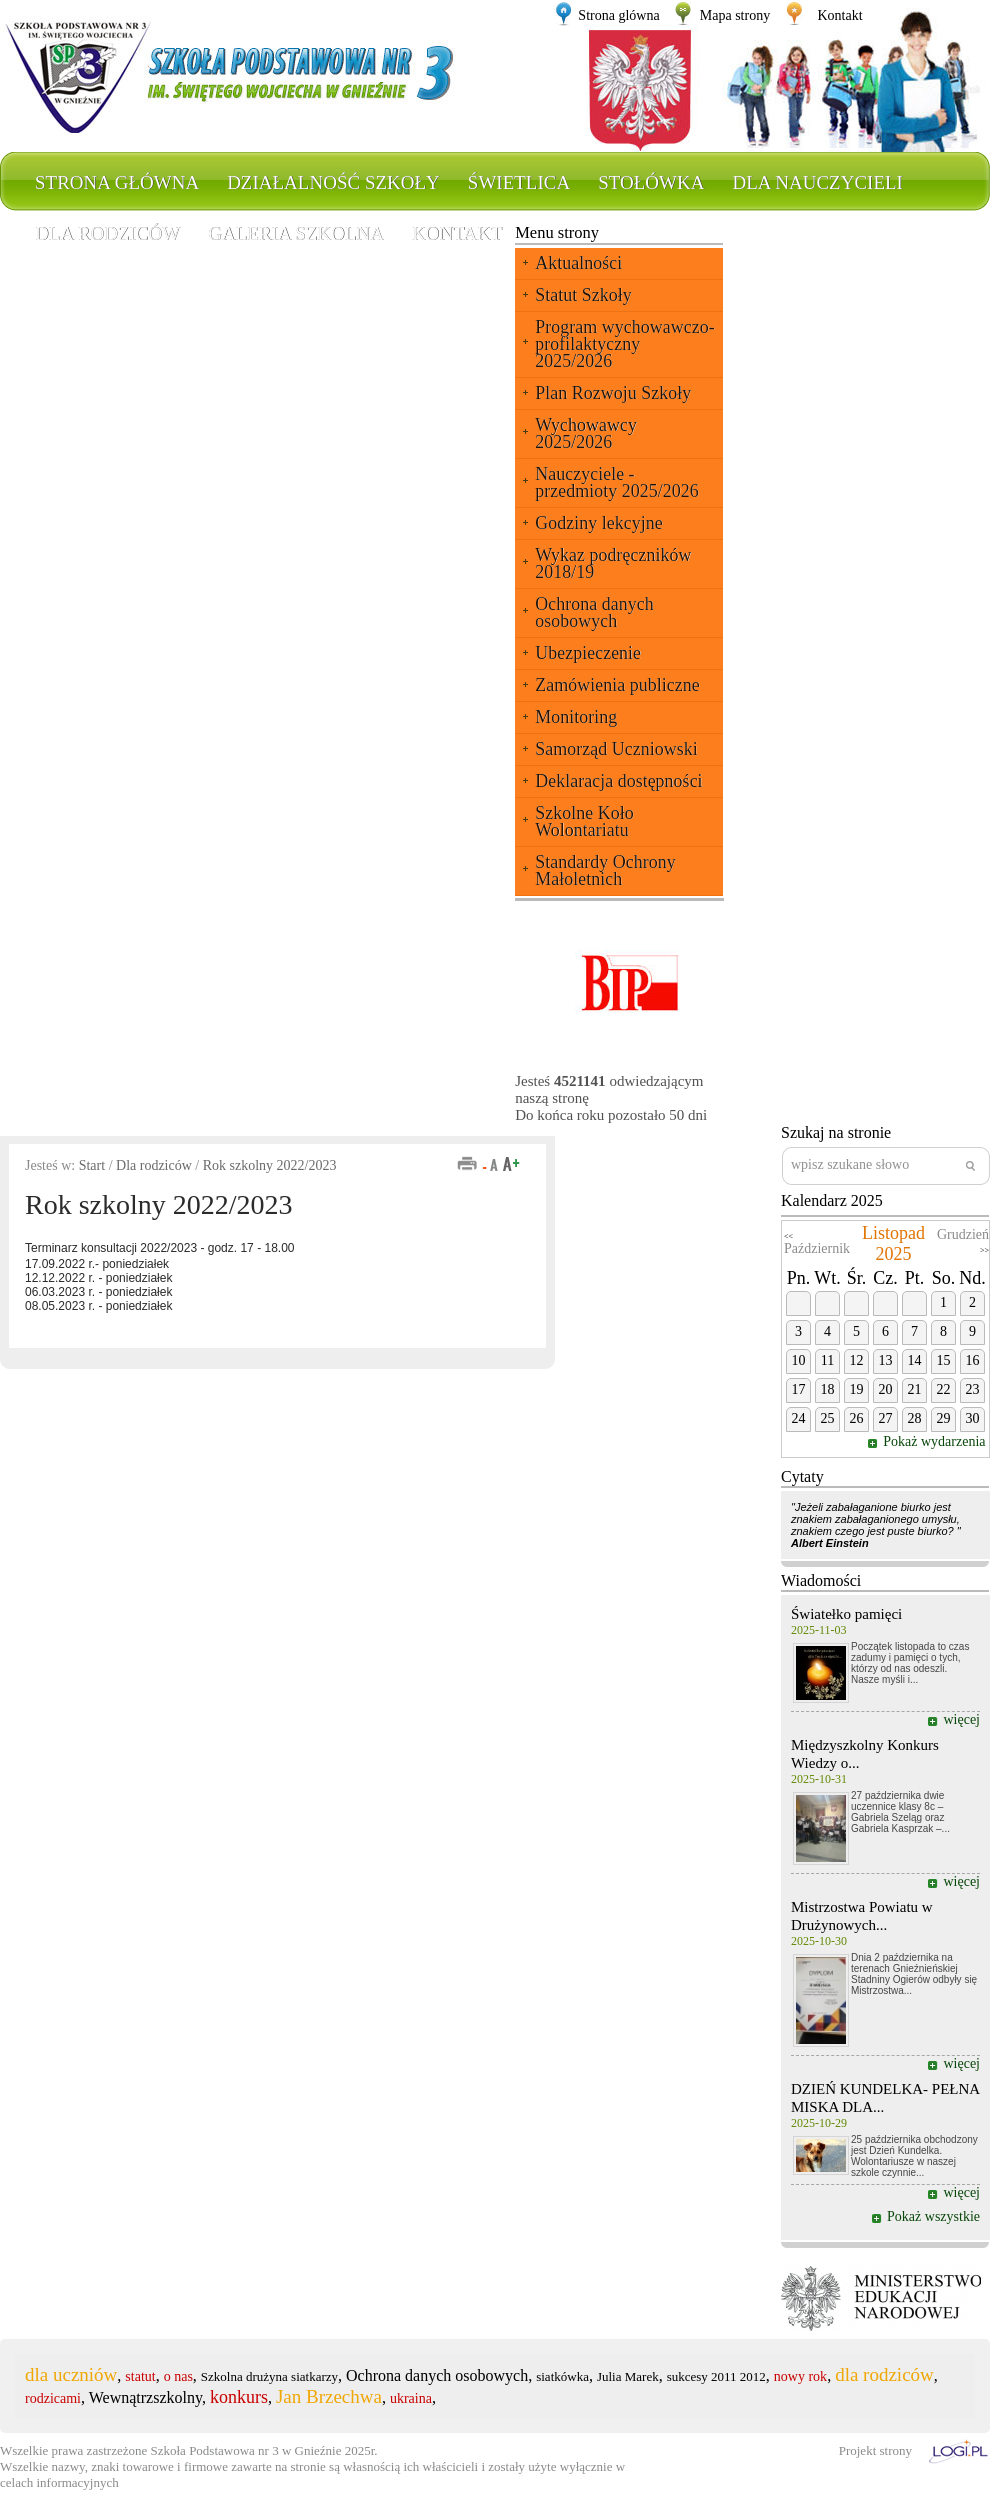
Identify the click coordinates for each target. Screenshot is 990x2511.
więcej (961, 1719)
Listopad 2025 (893, 1243)
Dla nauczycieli (817, 182)
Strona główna (117, 182)
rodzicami (53, 2398)
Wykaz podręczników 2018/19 (613, 563)
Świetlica (519, 182)
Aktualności (578, 263)
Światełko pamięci (846, 1614)
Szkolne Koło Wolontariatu (584, 821)
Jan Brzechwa (329, 2396)
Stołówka (651, 182)
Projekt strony (875, 2450)
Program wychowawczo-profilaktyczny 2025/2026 (624, 344)
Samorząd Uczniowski (616, 749)
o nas (178, 2376)
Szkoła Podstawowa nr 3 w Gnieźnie (246, 2450)
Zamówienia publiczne (617, 685)
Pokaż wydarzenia (936, 1441)
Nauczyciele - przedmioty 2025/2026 (616, 482)
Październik (817, 1248)
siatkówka (562, 2376)
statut (140, 2376)
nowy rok (800, 2376)
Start (92, 1165)
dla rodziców (884, 2374)
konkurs (239, 2397)
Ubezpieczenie (588, 653)
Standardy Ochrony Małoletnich (605, 870)
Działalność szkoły (333, 182)
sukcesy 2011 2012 (716, 2376)
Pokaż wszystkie (933, 2216)
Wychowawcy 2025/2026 (586, 433)
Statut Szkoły (583, 295)
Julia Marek (628, 2376)
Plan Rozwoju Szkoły (613, 393)
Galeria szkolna (296, 233)
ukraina (411, 2398)
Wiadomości (821, 1580)
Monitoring (576, 717)
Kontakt (839, 15)
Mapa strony (735, 15)
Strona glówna (618, 15)
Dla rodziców (107, 233)
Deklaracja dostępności (618, 781)
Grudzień (963, 1234)
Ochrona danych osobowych (594, 612)
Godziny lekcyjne (598, 523)
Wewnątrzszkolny (145, 2397)
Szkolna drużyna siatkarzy (269, 2376)
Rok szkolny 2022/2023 (270, 1165)
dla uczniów (71, 2374)
